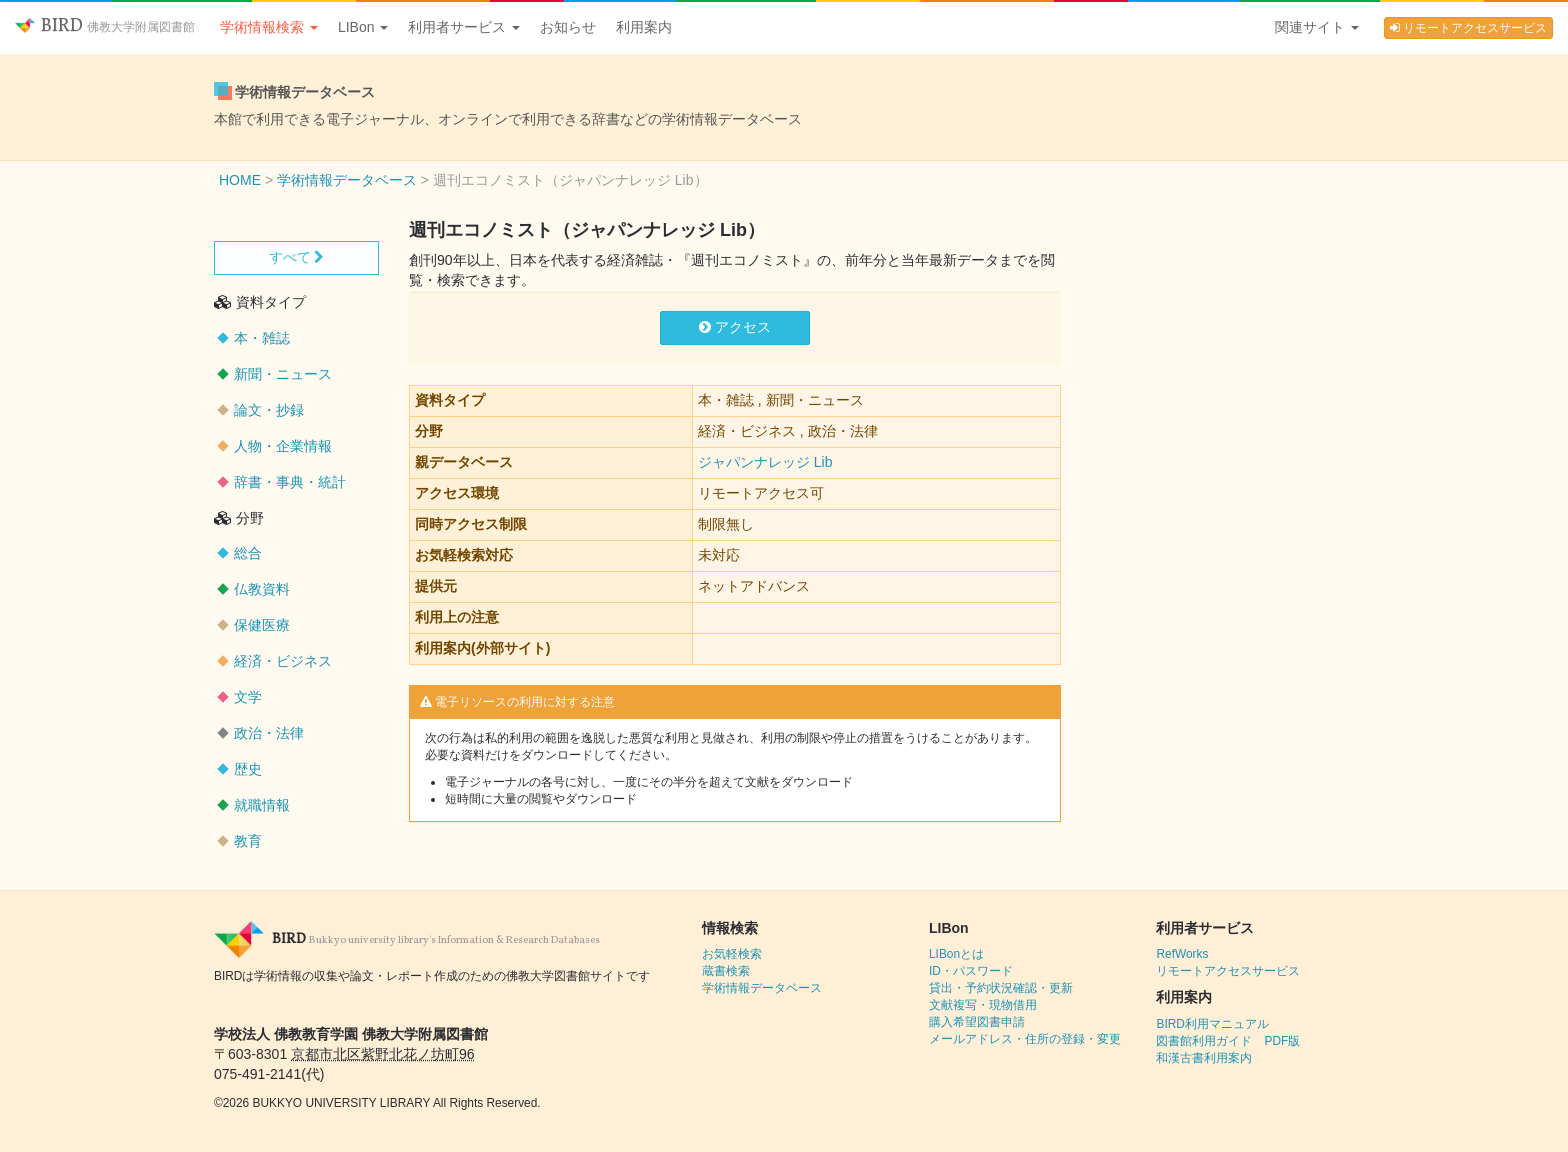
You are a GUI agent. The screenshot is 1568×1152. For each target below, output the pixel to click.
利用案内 (644, 27)
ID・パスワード (971, 971)
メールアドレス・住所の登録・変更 (1025, 1039)
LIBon (363, 27)
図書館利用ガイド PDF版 (1228, 1041)
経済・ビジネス (283, 661)
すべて (297, 257)
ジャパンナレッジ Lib (765, 462)
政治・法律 (269, 733)
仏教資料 (262, 589)
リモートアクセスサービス (1468, 28)
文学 (248, 697)
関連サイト (1317, 27)
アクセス (735, 327)
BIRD (105, 26)
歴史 (248, 769)
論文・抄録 (269, 410)
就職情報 (262, 805)
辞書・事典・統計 (290, 482)
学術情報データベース (762, 988)
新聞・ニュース (283, 374)
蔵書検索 (726, 971)
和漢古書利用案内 (1204, 1058)
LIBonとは (956, 954)
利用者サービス (464, 27)
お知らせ (568, 27)
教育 (248, 841)
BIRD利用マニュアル (1212, 1024)
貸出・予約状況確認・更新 (1001, 988)
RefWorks (1182, 954)
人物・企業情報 (283, 446)
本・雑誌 (262, 338)
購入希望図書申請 (977, 1022)
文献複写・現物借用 (983, 1005)
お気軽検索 (732, 954)
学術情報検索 (269, 27)
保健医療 (262, 625)
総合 (248, 553)
